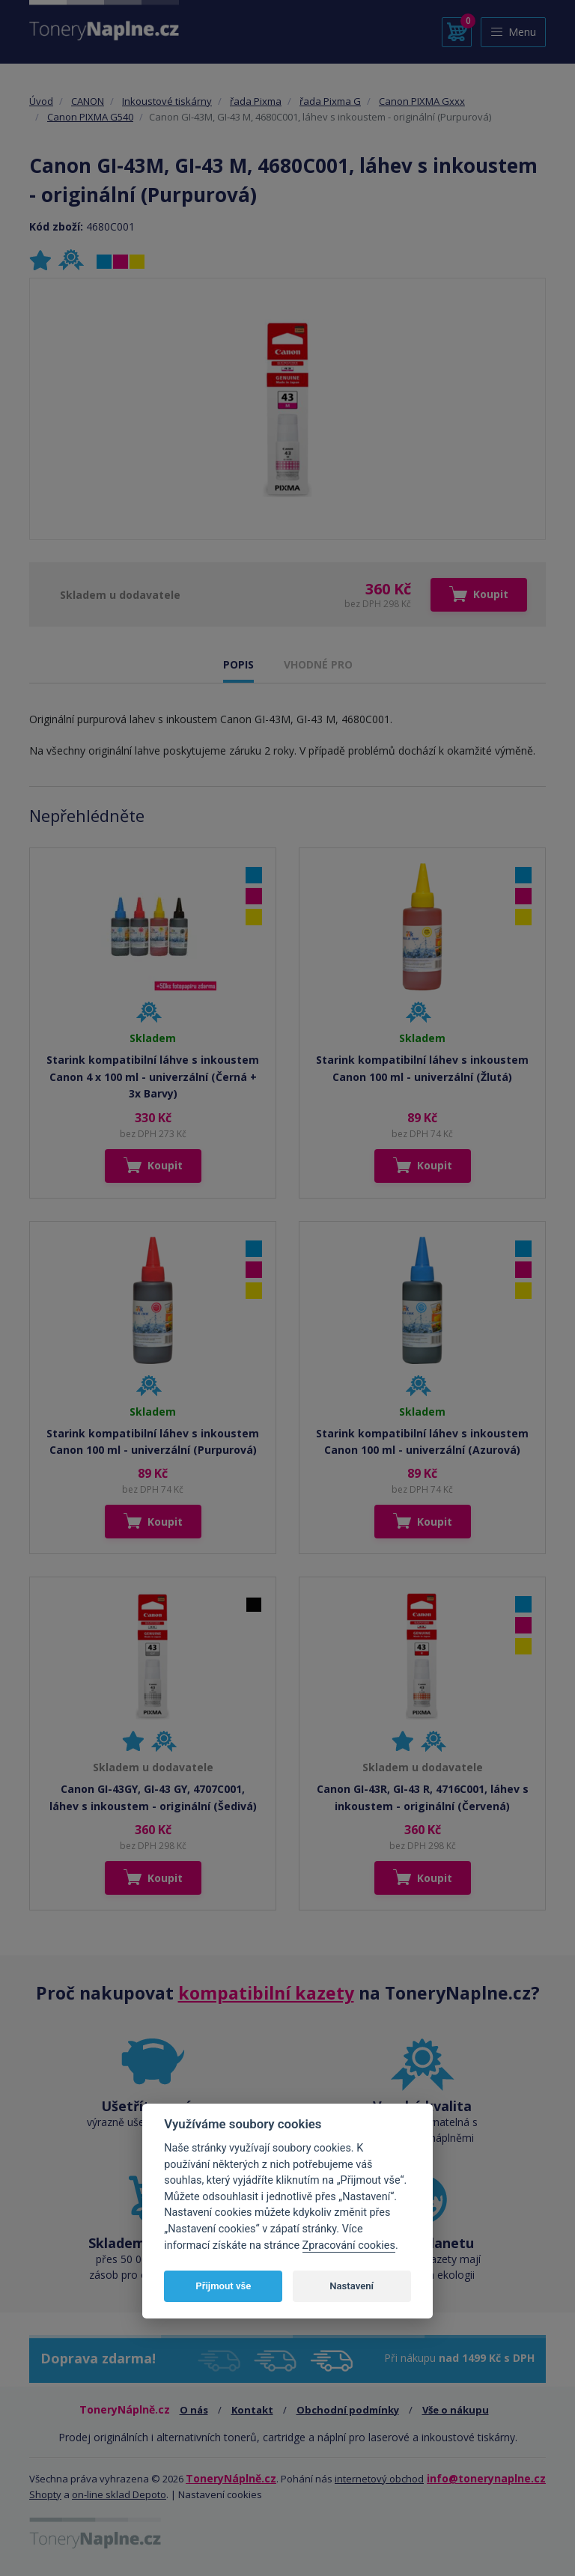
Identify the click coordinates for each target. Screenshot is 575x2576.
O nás (194, 2410)
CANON (87, 101)
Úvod (41, 101)
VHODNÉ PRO (318, 664)
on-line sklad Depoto (119, 2494)
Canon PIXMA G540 (90, 117)
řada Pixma (256, 101)
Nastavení (351, 2286)
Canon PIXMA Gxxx (422, 101)
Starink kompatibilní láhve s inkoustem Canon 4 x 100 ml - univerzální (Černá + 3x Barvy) (152, 1076)
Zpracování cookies (348, 2245)
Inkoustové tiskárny (167, 101)
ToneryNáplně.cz (231, 2478)
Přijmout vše (223, 2286)
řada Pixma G (330, 101)
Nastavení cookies (220, 2494)
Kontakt (252, 2410)
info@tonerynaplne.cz (486, 2478)
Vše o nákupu (455, 2410)
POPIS (238, 664)
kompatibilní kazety (266, 1993)
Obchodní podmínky (347, 2410)
